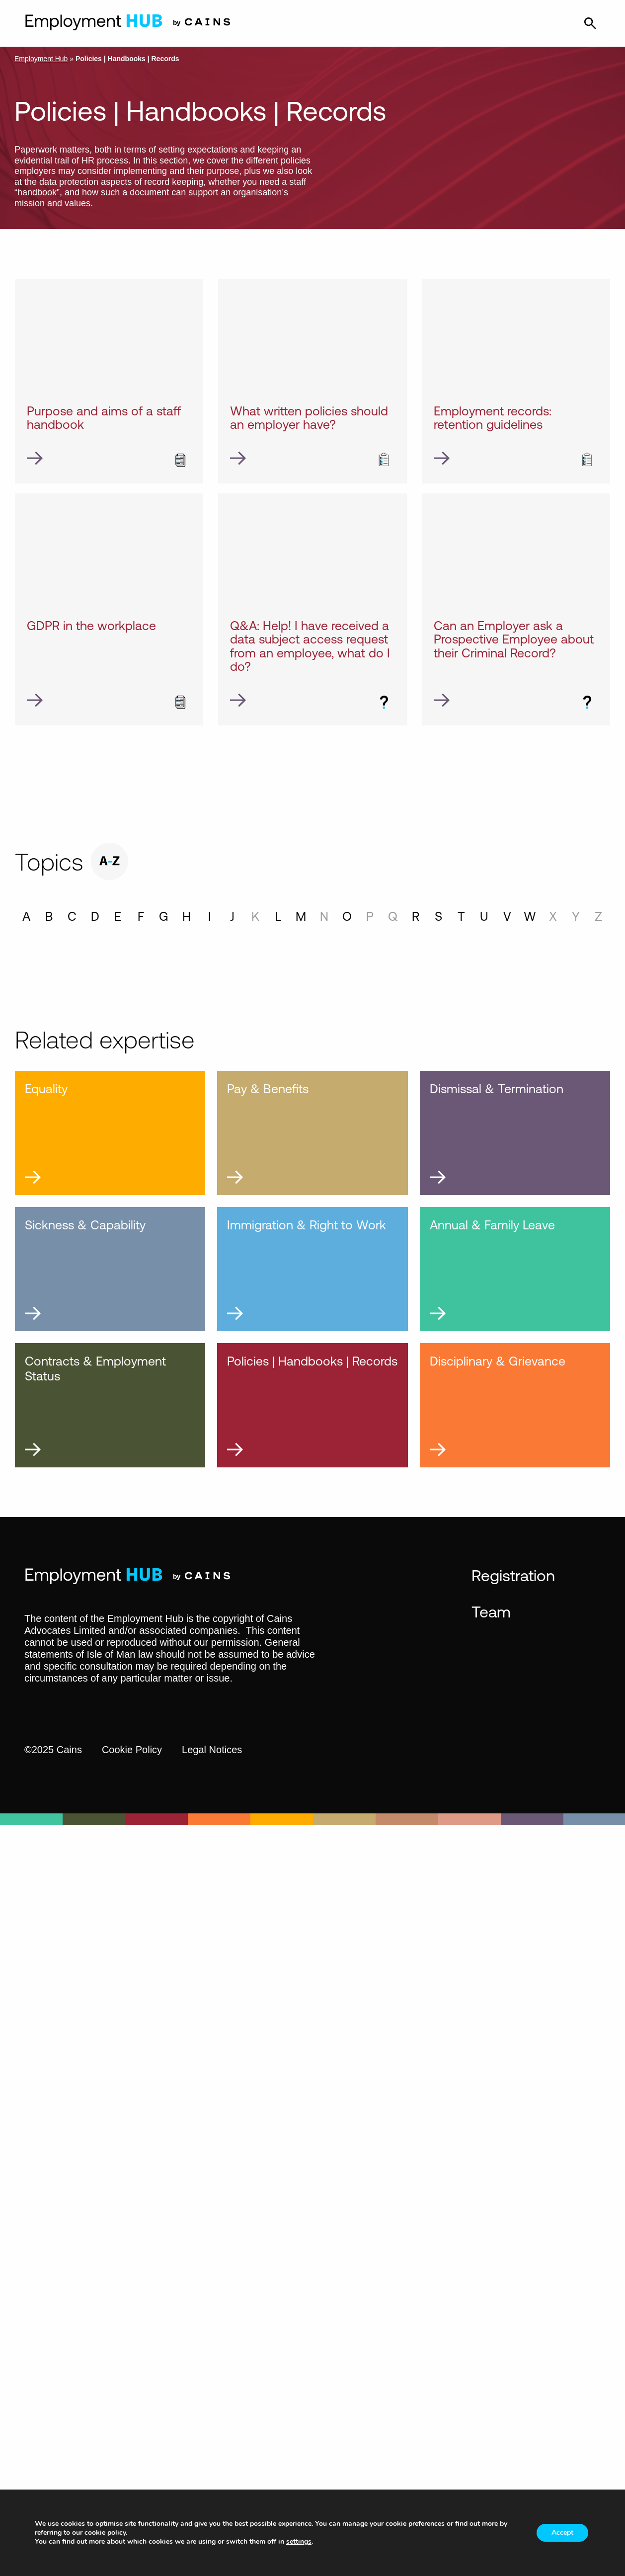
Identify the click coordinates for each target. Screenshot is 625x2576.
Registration (513, 1575)
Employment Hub (41, 59)
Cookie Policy (132, 1749)
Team (491, 1611)
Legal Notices (212, 1749)
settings (299, 2541)
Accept (562, 2532)
